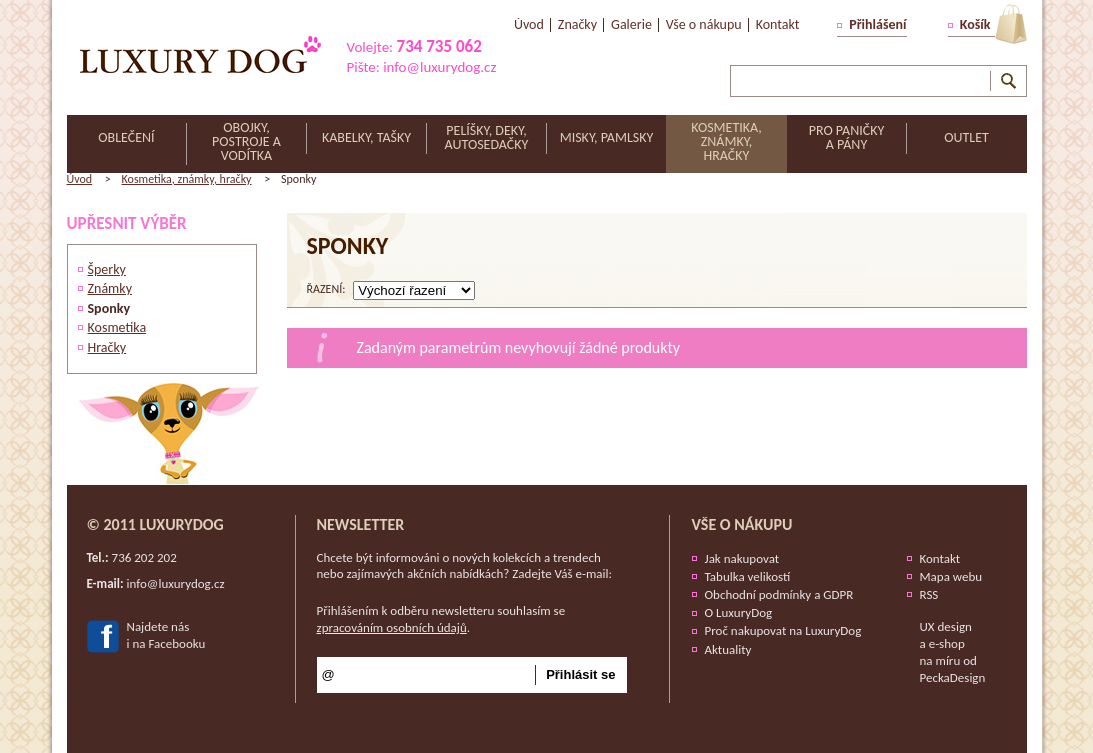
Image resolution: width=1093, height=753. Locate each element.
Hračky (107, 347)
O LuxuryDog (739, 612)
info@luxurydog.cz (439, 67)
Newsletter (361, 524)
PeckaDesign (953, 677)
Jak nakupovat (742, 558)
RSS (929, 594)
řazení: (326, 289)
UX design (946, 626)
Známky (110, 288)
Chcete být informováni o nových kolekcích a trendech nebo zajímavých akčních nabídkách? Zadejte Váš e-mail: (465, 566)
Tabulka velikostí (748, 576)
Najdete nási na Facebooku (166, 635)
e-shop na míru (942, 652)
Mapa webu (951, 576)
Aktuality (728, 649)
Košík (975, 24)
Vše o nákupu (742, 524)
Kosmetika (117, 327)
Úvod (80, 179)
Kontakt (940, 558)
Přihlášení (877, 24)
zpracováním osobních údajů (392, 627)
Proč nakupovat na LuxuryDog (783, 630)
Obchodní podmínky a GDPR (779, 594)
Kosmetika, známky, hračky (187, 179)
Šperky (107, 269)
